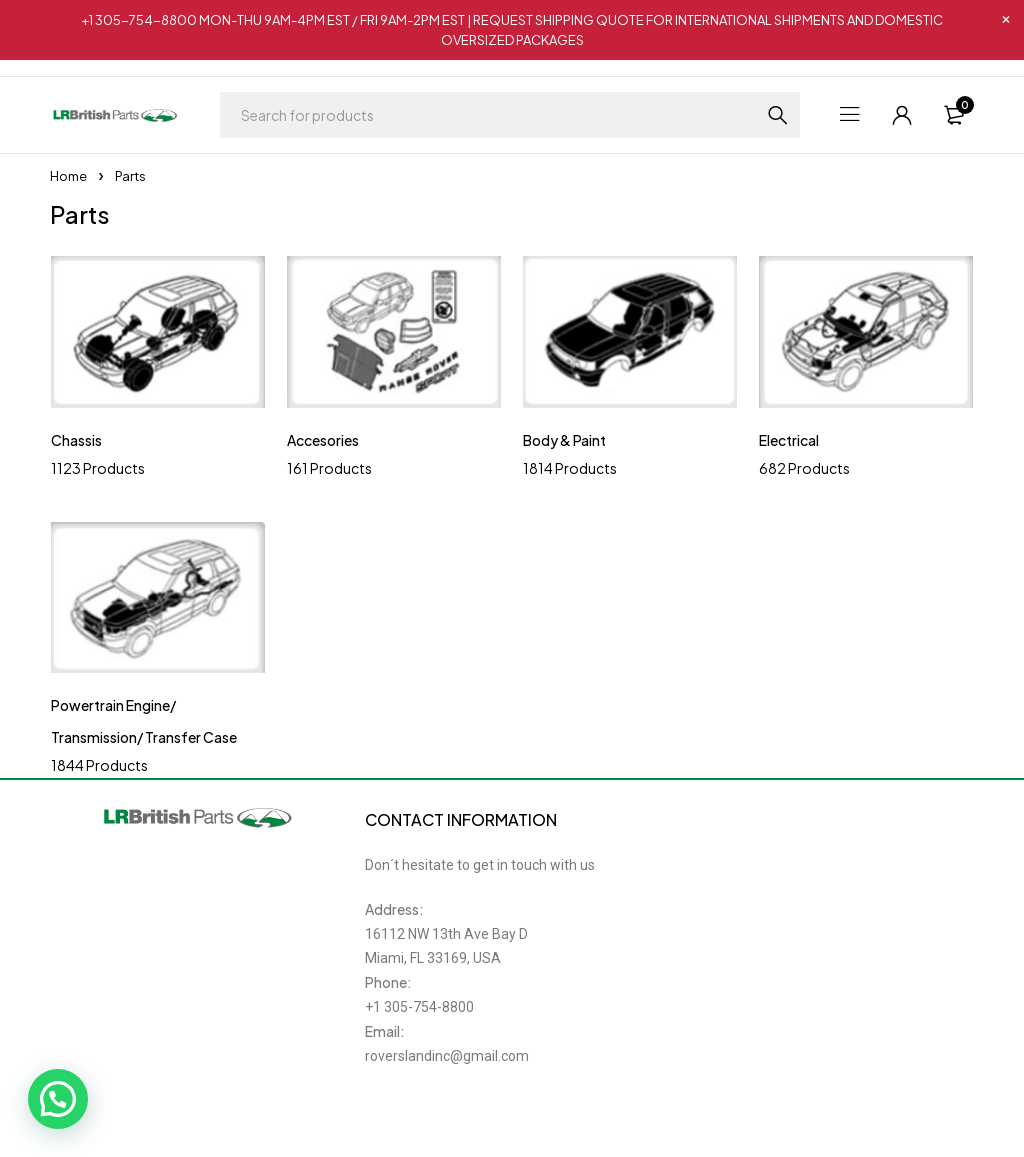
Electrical (789, 440)
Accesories (323, 440)
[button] (58, 1099)
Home (68, 176)
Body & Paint (564, 440)
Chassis (76, 440)
